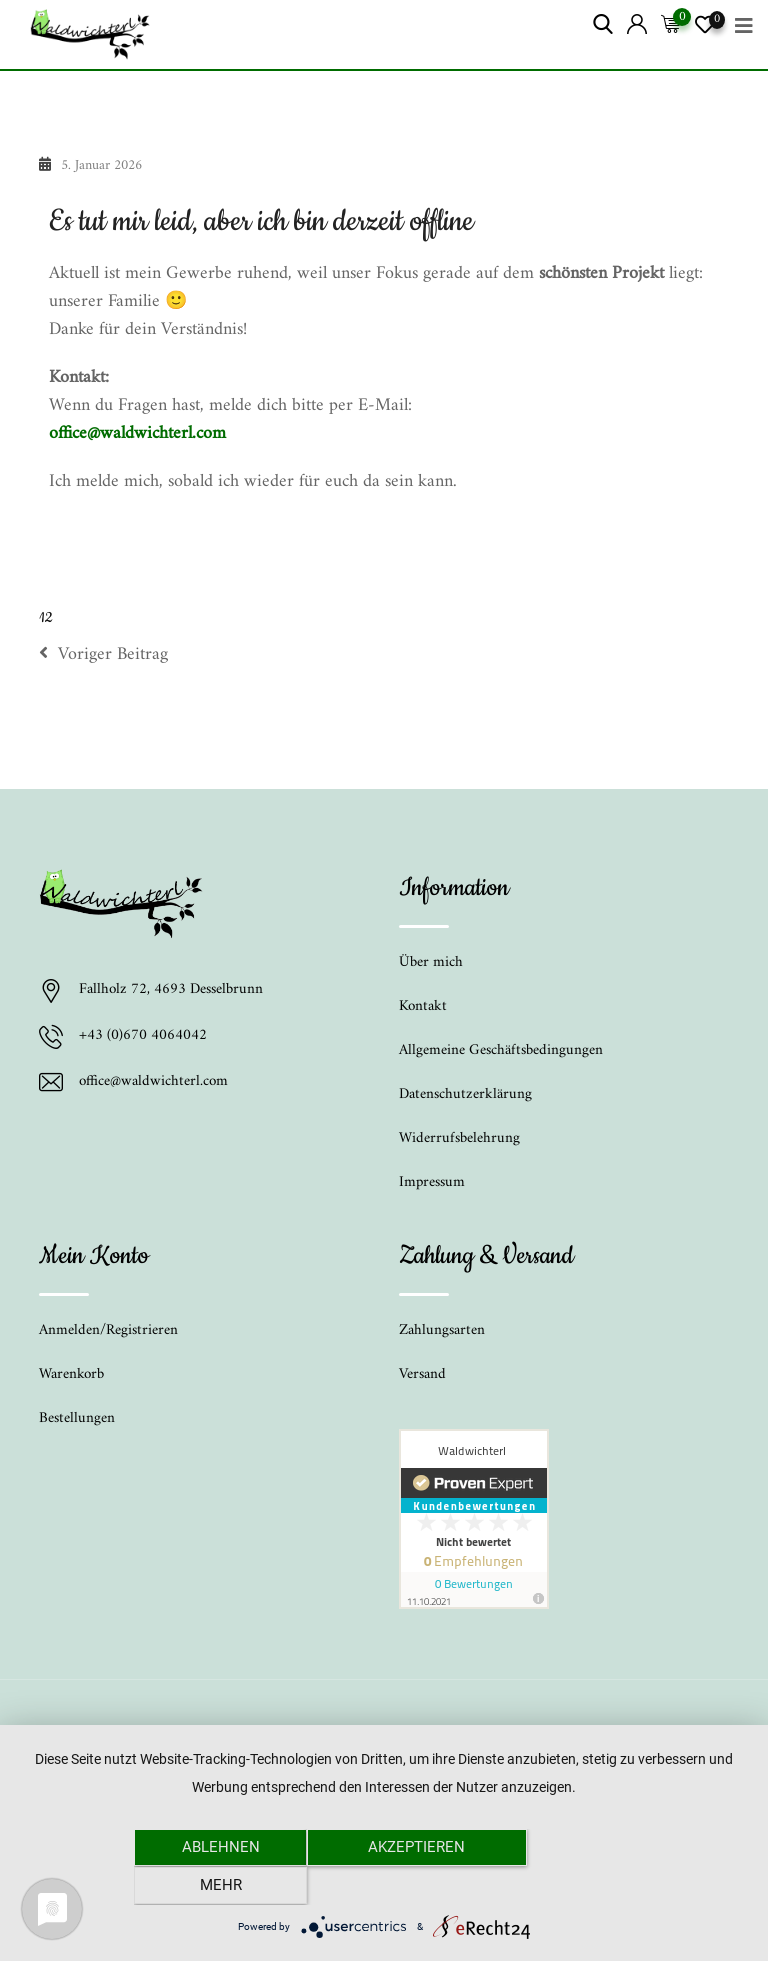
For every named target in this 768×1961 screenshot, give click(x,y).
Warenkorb (71, 1374)
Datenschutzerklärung (465, 1094)
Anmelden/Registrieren (108, 1330)
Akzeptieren (384, 1886)
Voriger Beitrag (103, 655)
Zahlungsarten (442, 1330)
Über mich (431, 962)
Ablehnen (209, 1886)
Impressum (432, 1182)
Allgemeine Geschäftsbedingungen (501, 1050)
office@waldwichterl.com (137, 433)
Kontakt (423, 1006)
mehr (559, 1886)
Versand (422, 1374)
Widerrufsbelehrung (459, 1138)
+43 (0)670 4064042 (143, 1037)
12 (45, 618)
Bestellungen (77, 1418)
